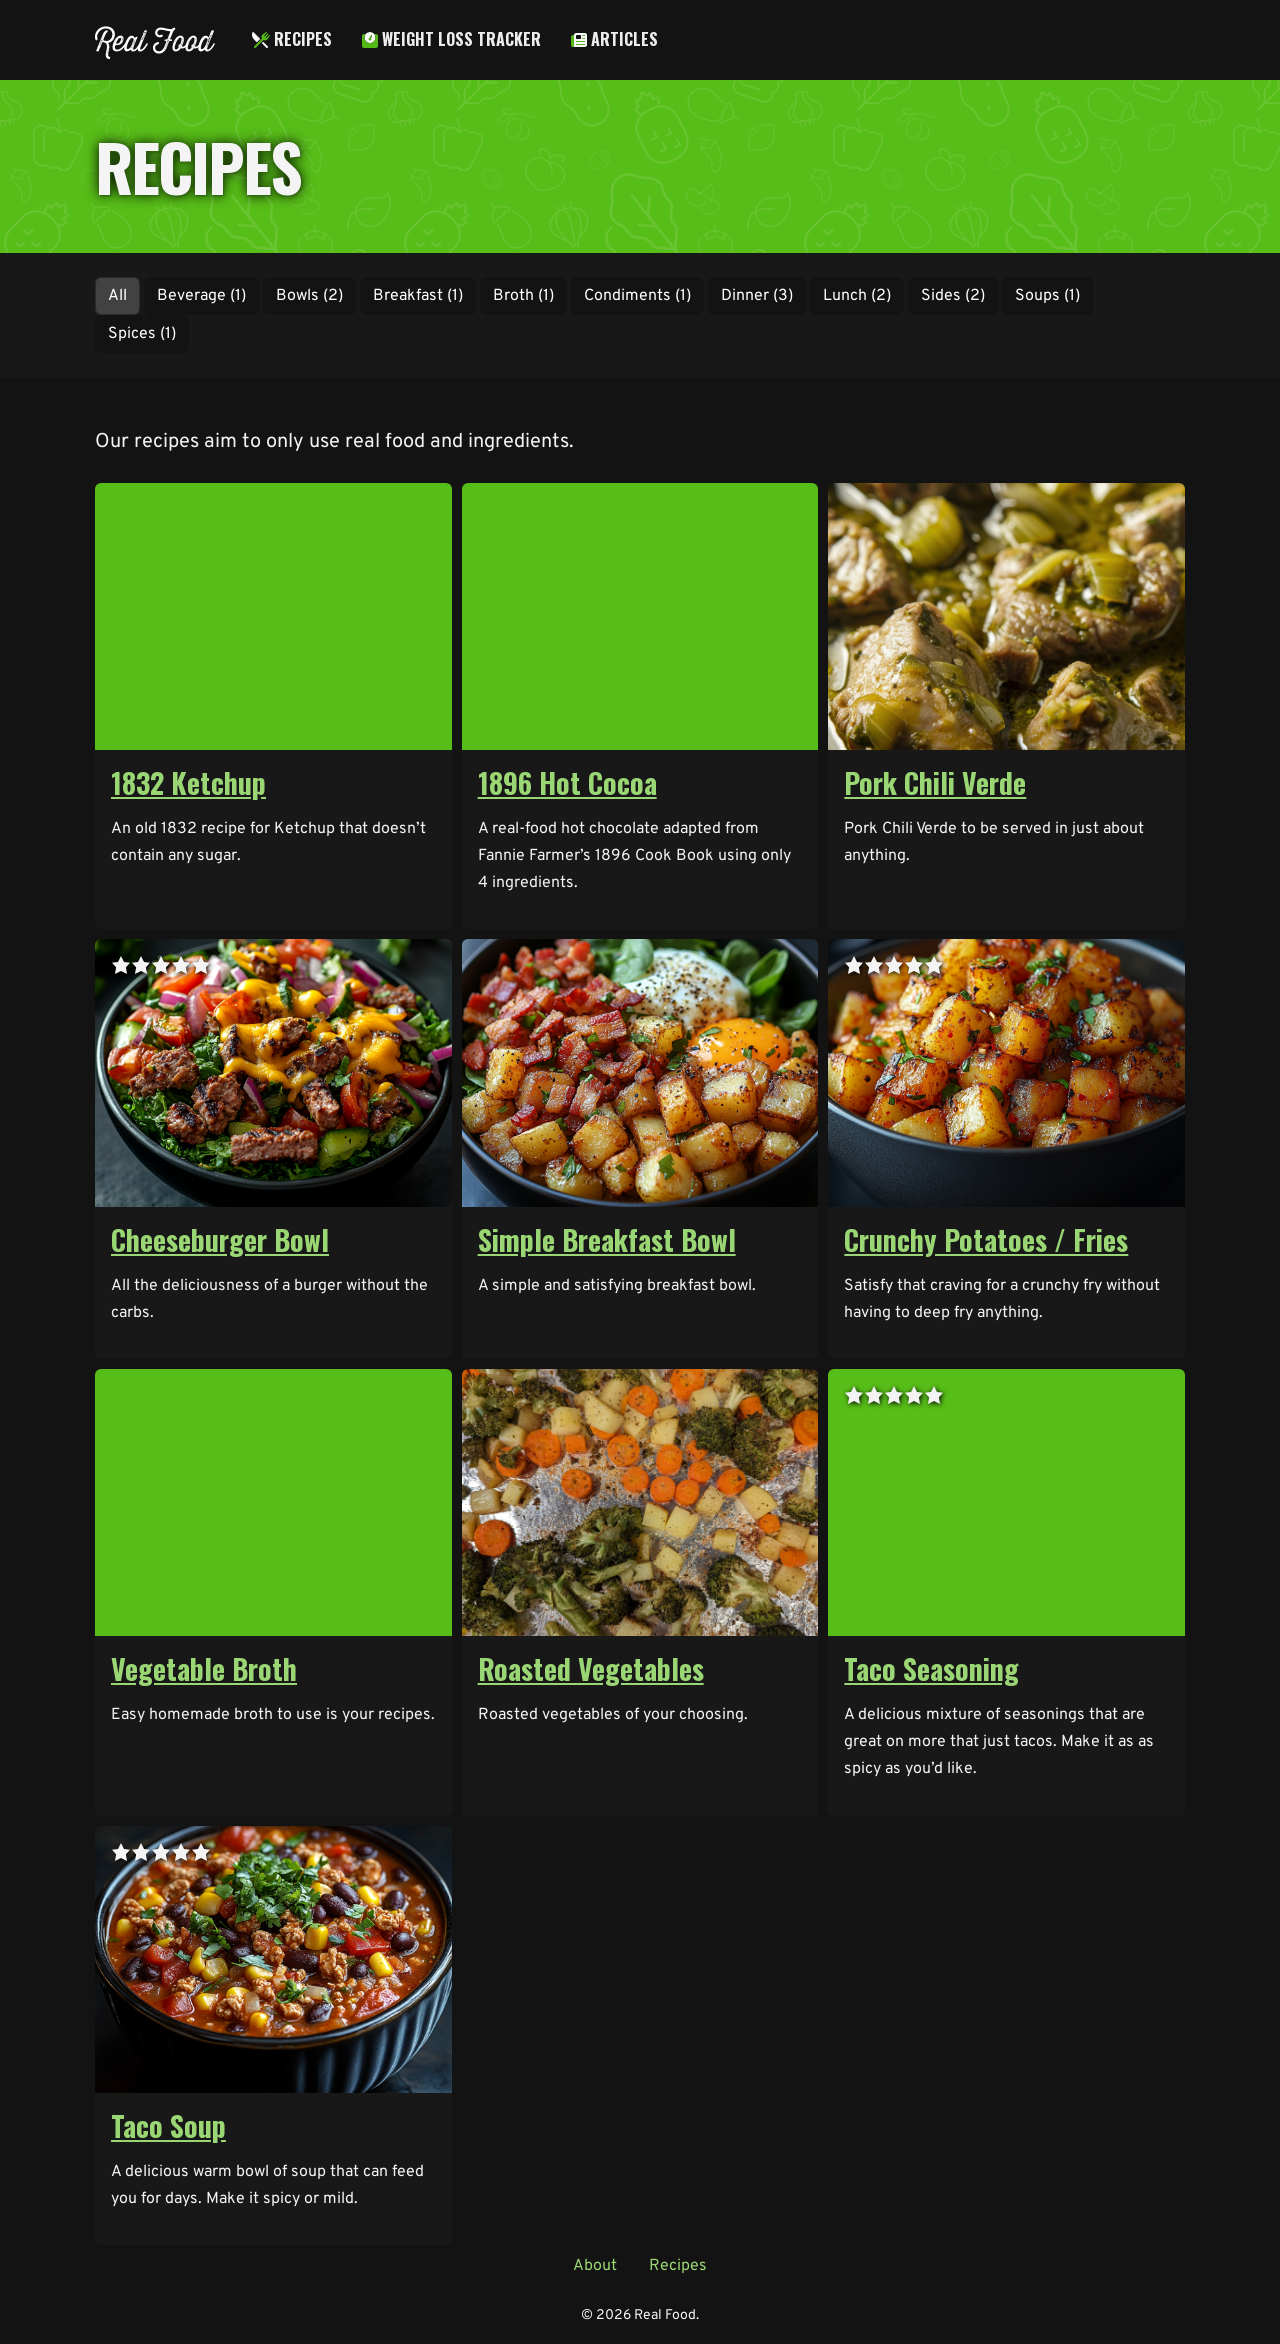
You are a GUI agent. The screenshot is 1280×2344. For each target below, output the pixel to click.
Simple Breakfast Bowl (607, 1239)
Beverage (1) (201, 296)
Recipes (292, 39)
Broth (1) (523, 296)
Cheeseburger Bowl (220, 1239)
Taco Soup (168, 2125)
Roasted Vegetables (591, 1668)
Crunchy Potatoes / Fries (986, 1239)
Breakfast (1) (418, 296)
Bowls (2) (309, 296)
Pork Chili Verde (935, 782)
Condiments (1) (637, 296)
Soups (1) (1047, 296)
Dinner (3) (757, 296)
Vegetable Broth (204, 1668)
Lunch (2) (857, 296)
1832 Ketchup (188, 782)
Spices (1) (142, 334)
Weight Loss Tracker (451, 39)
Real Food (154, 40)
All (117, 296)
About (595, 2266)
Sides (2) (953, 296)
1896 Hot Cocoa (567, 782)
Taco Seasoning (931, 1668)
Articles (614, 39)
